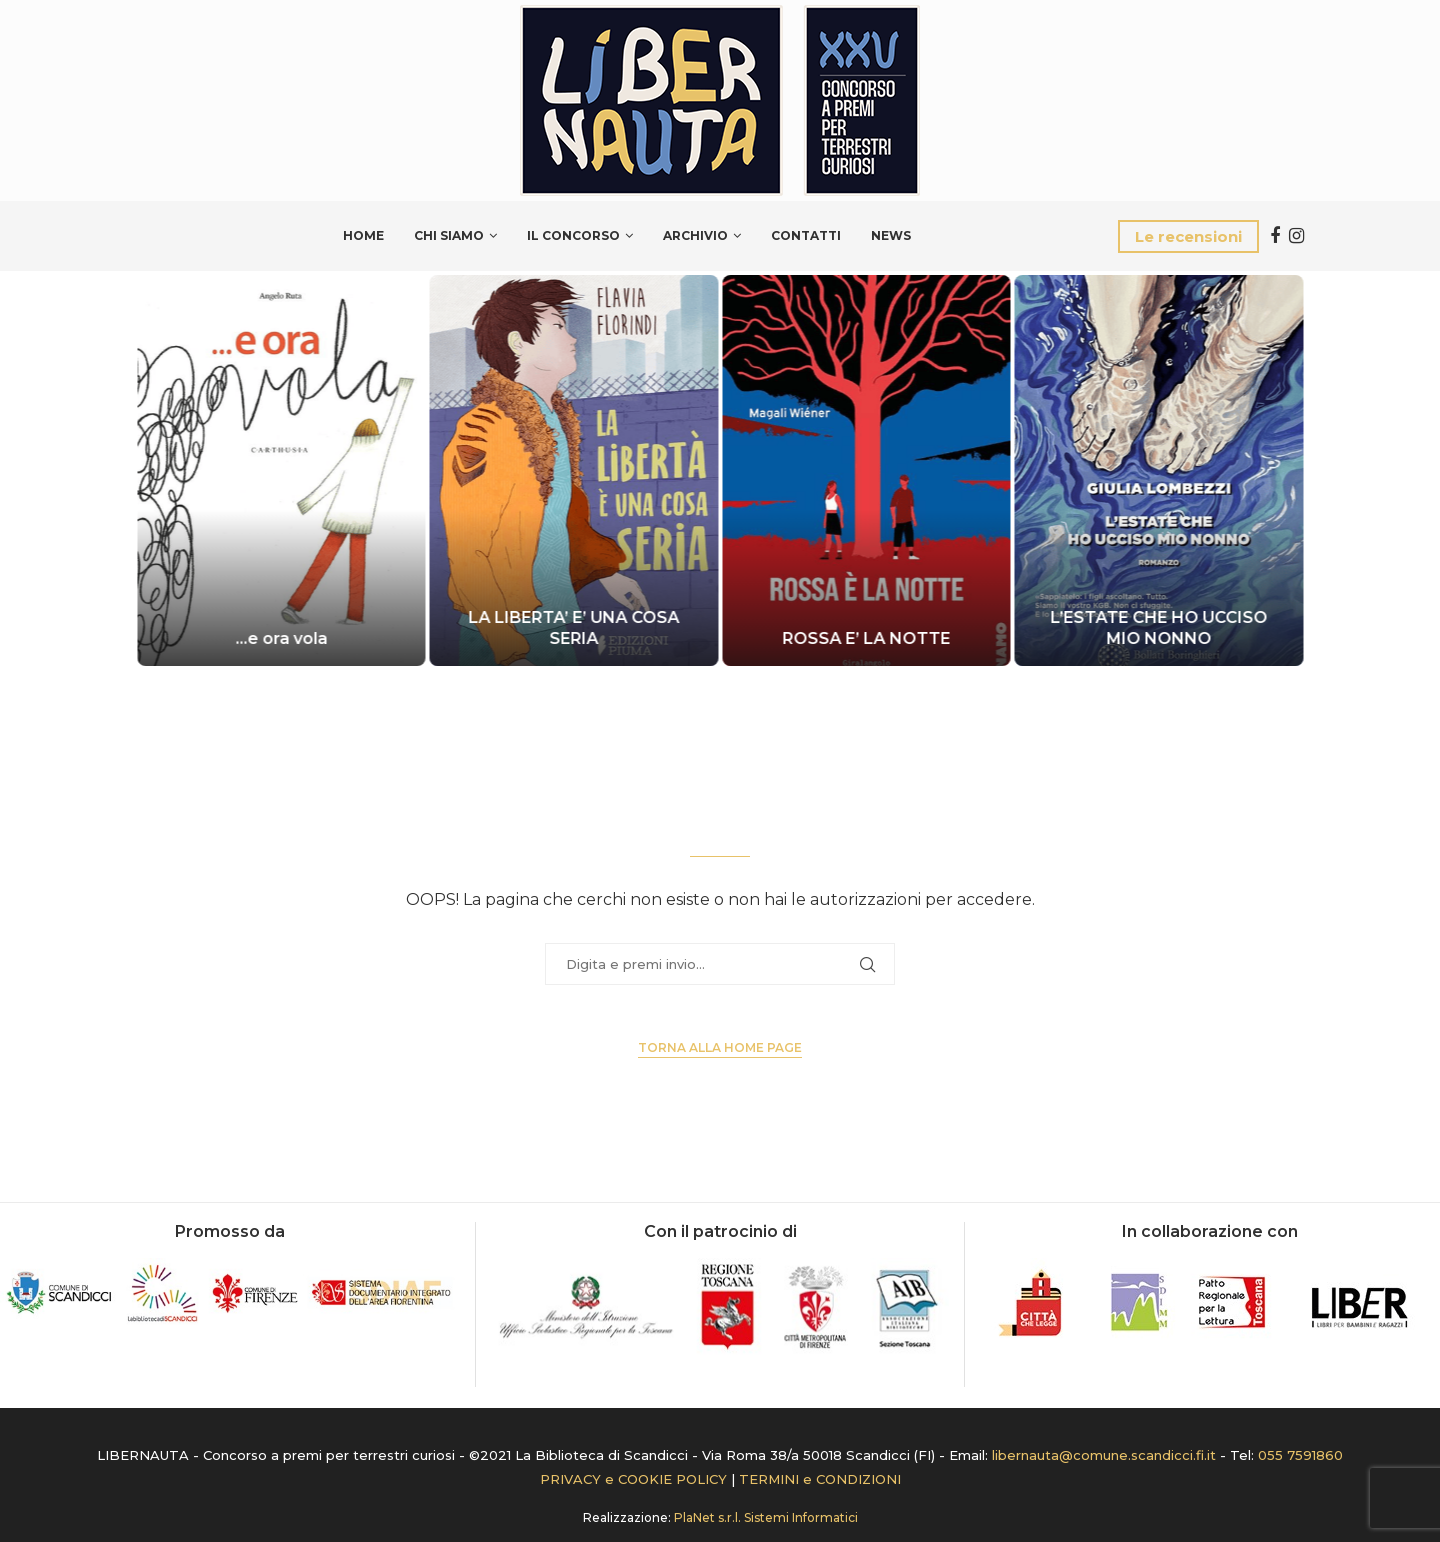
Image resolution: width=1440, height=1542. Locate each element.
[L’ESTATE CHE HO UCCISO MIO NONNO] (1159, 470)
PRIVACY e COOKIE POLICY (633, 1479)
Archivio (695, 235)
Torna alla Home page (720, 1047)
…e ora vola (281, 638)
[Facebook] (1275, 236)
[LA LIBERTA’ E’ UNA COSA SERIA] (574, 470)
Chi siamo (449, 235)
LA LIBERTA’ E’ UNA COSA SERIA (573, 628)
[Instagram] (1296, 236)
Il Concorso (573, 235)
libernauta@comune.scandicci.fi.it (1104, 1455)
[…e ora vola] (281, 470)
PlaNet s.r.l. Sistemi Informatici (766, 1517)
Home (363, 235)
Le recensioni (1188, 236)
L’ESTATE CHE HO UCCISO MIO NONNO (1158, 628)
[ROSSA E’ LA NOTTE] (866, 470)
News (891, 235)
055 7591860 (1300, 1455)
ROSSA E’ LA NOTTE (866, 638)
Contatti (806, 235)
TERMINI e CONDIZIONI (820, 1479)
